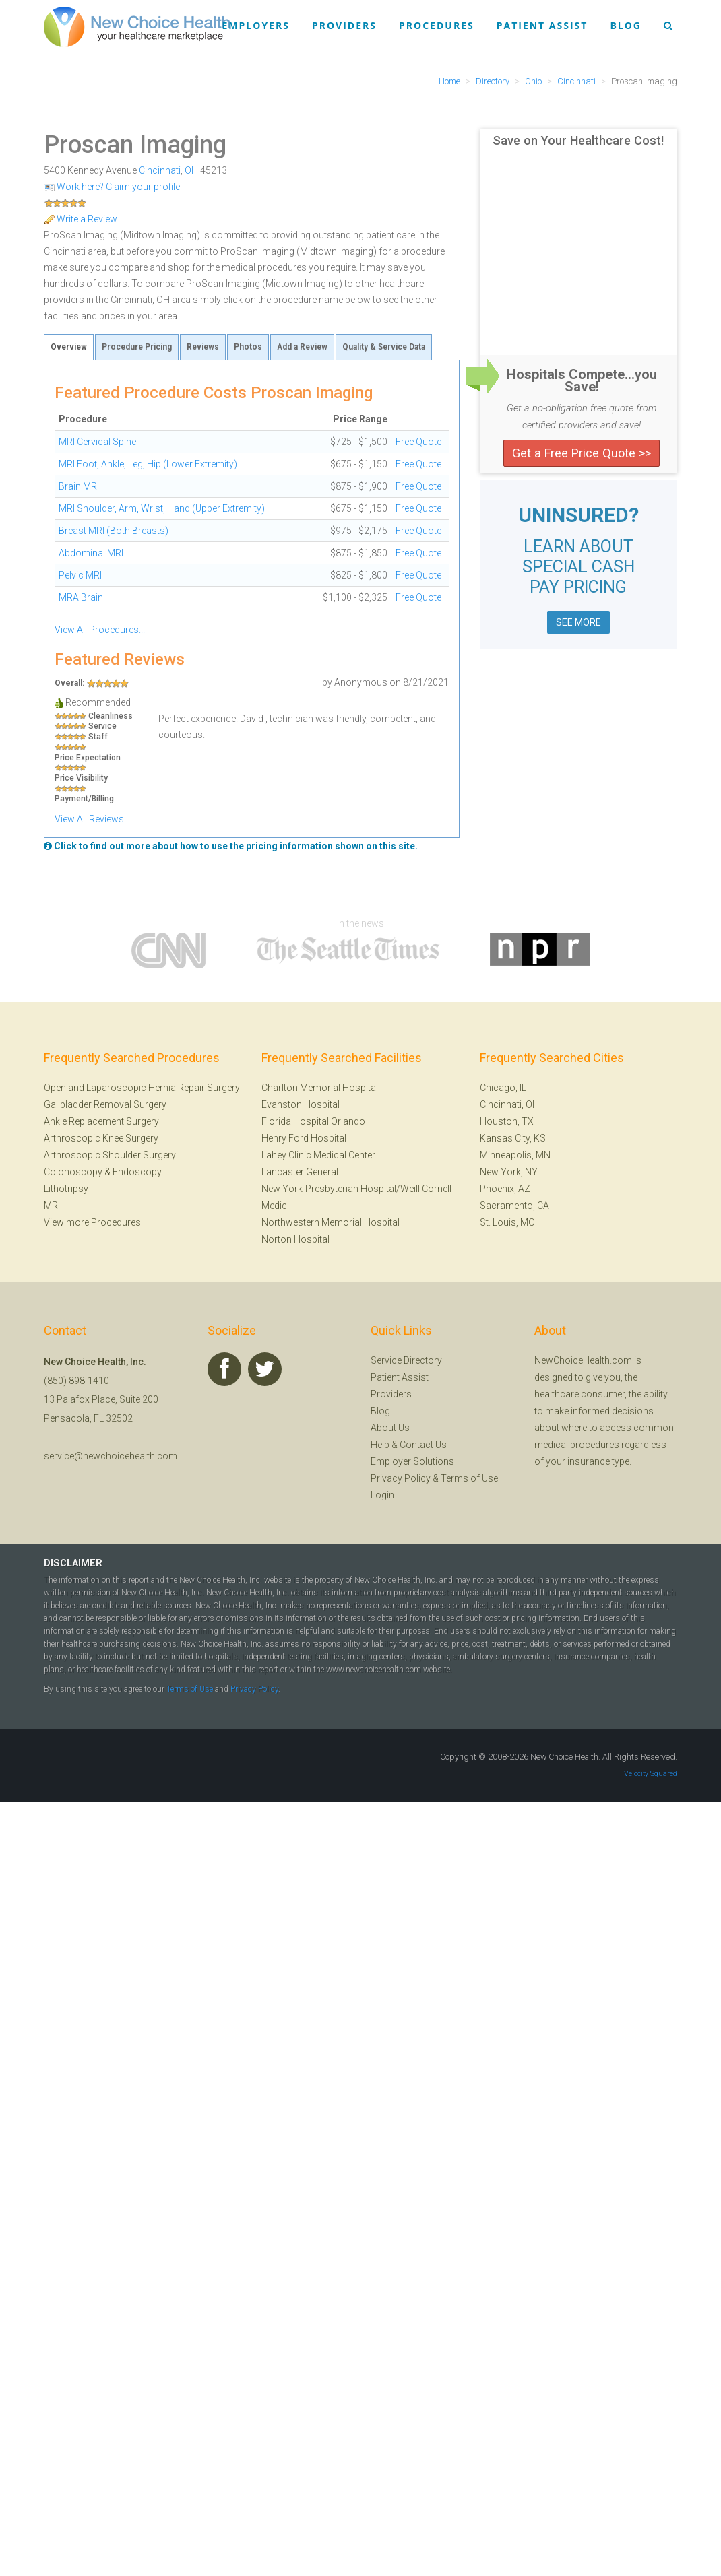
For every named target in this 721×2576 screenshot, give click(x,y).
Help (380, 1444)
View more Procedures (92, 1222)
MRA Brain (81, 597)
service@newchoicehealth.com (110, 1456)
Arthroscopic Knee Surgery (101, 1138)
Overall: (69, 683)
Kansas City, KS (513, 1138)
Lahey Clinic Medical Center (318, 1155)
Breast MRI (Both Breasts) (113, 530)
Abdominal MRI (91, 553)
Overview (69, 347)
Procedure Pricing (137, 347)
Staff (98, 737)
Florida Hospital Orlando (313, 1121)
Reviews (203, 347)
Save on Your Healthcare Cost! (578, 140)
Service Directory (406, 1360)
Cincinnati (160, 170)
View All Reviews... (92, 819)
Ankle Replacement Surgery (101, 1121)
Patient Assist (542, 25)
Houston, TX (507, 1121)
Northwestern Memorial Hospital (330, 1222)
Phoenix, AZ (505, 1188)
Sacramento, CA (514, 1205)
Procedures (436, 25)
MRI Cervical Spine (97, 441)
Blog (625, 25)
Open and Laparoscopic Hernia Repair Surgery (142, 1087)
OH (191, 170)
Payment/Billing (84, 799)
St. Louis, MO (507, 1222)
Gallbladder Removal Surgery (105, 1104)
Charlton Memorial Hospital (319, 1087)
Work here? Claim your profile (112, 186)
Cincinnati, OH (509, 1104)
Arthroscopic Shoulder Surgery (110, 1155)
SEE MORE (578, 622)
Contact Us (423, 1444)
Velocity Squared (650, 1773)
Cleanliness (110, 716)
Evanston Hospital (300, 1104)
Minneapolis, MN (515, 1155)
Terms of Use (469, 1478)
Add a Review (302, 347)
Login (382, 1495)
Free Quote (418, 441)
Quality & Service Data (383, 347)
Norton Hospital (295, 1239)
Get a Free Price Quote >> (581, 453)
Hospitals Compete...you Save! (582, 380)
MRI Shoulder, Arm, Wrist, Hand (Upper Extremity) (162, 508)
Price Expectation (88, 758)
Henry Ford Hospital (303, 1138)
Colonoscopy (73, 1171)
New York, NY (509, 1171)
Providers (344, 25)
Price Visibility (81, 778)
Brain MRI (79, 486)
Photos (248, 347)
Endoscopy (137, 1171)
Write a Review (80, 218)
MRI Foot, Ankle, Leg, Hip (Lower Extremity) (148, 464)
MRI (52, 1205)
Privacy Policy (401, 1478)
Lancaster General (299, 1171)
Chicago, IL (503, 1087)
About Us (390, 1427)
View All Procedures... (100, 629)
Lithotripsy (66, 1188)
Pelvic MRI (80, 575)
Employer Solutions (412, 1461)
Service (102, 726)
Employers (256, 25)
